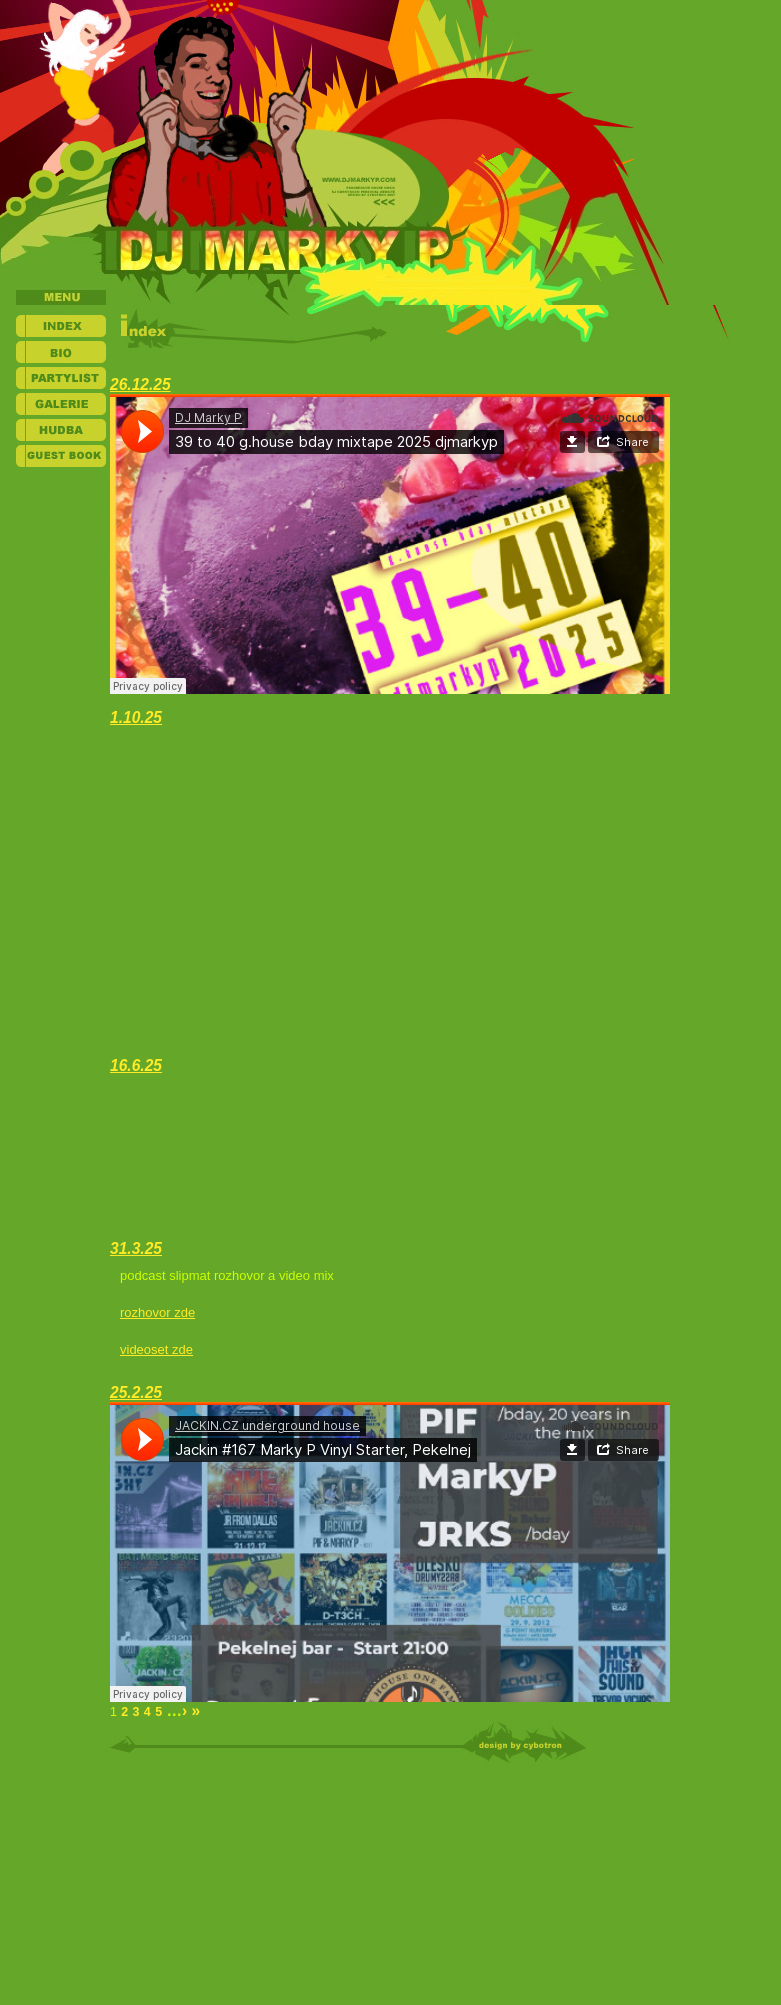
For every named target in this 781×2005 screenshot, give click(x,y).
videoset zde (156, 1349)
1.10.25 (136, 717)
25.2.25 (136, 1392)
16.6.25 (136, 1065)
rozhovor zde (157, 1312)
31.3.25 (136, 1248)
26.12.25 (140, 384)
